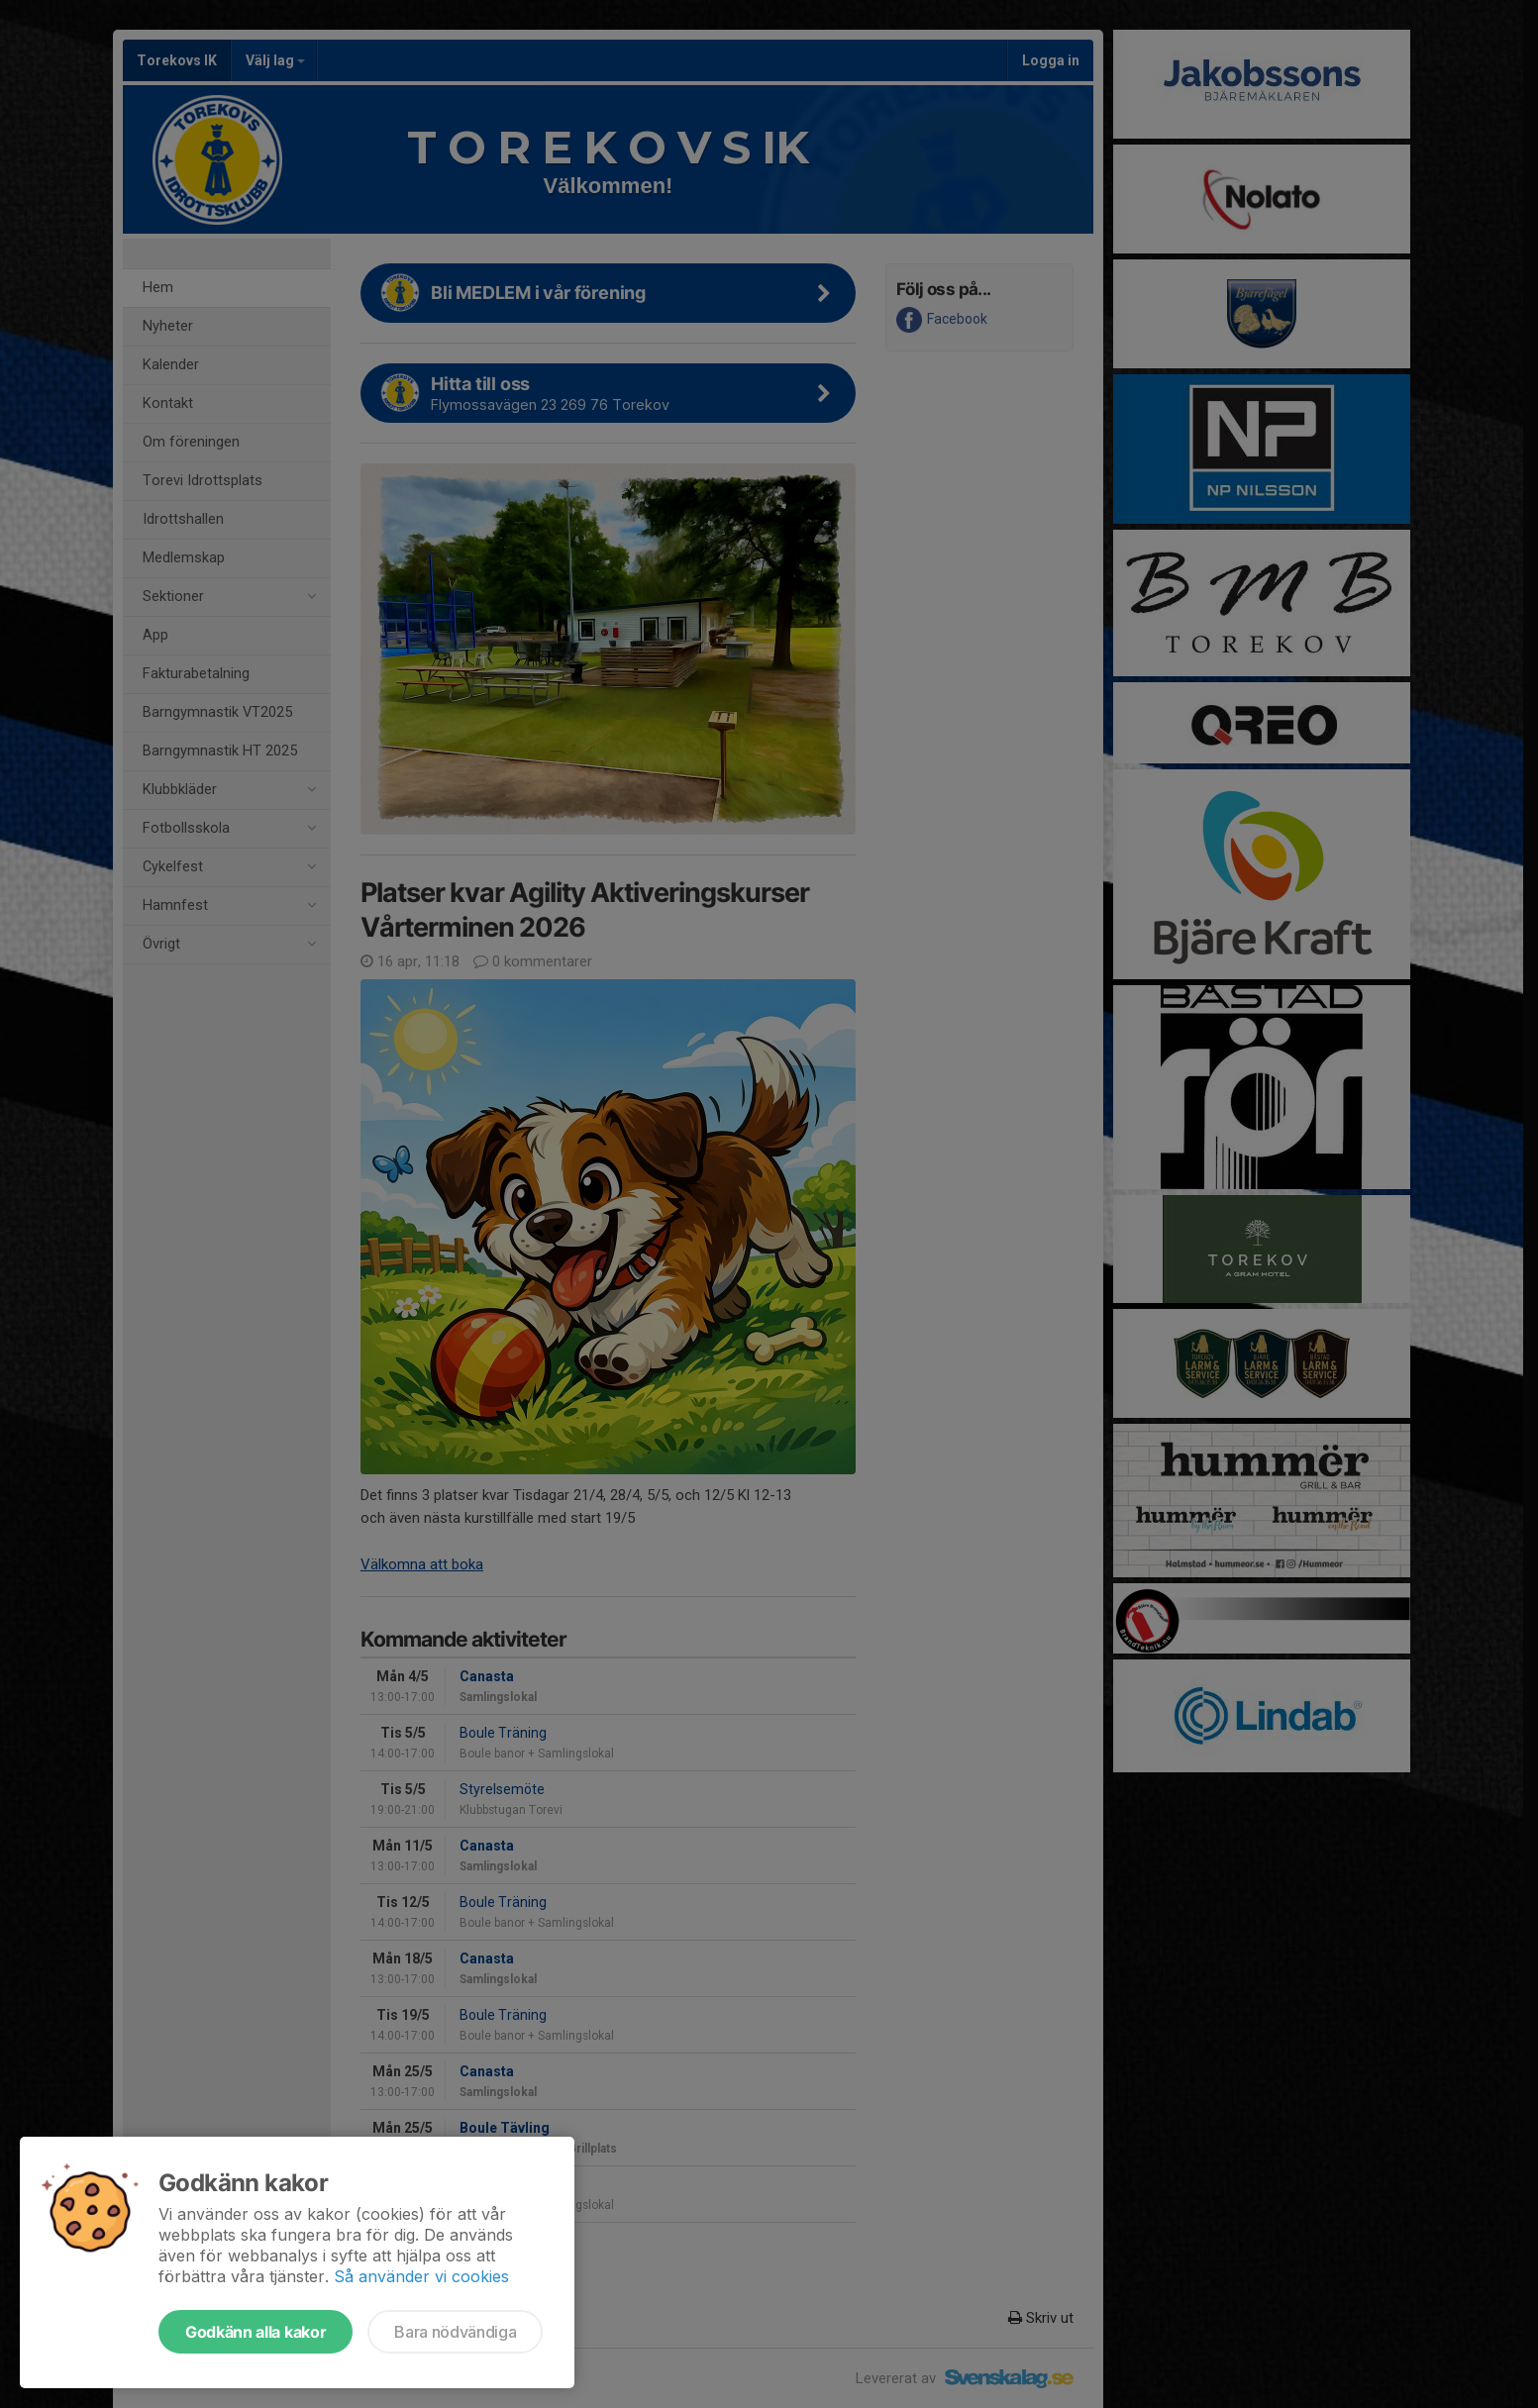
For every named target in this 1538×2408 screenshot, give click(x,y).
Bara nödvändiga (455, 2332)
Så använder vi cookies (421, 2276)
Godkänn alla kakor (255, 2332)
